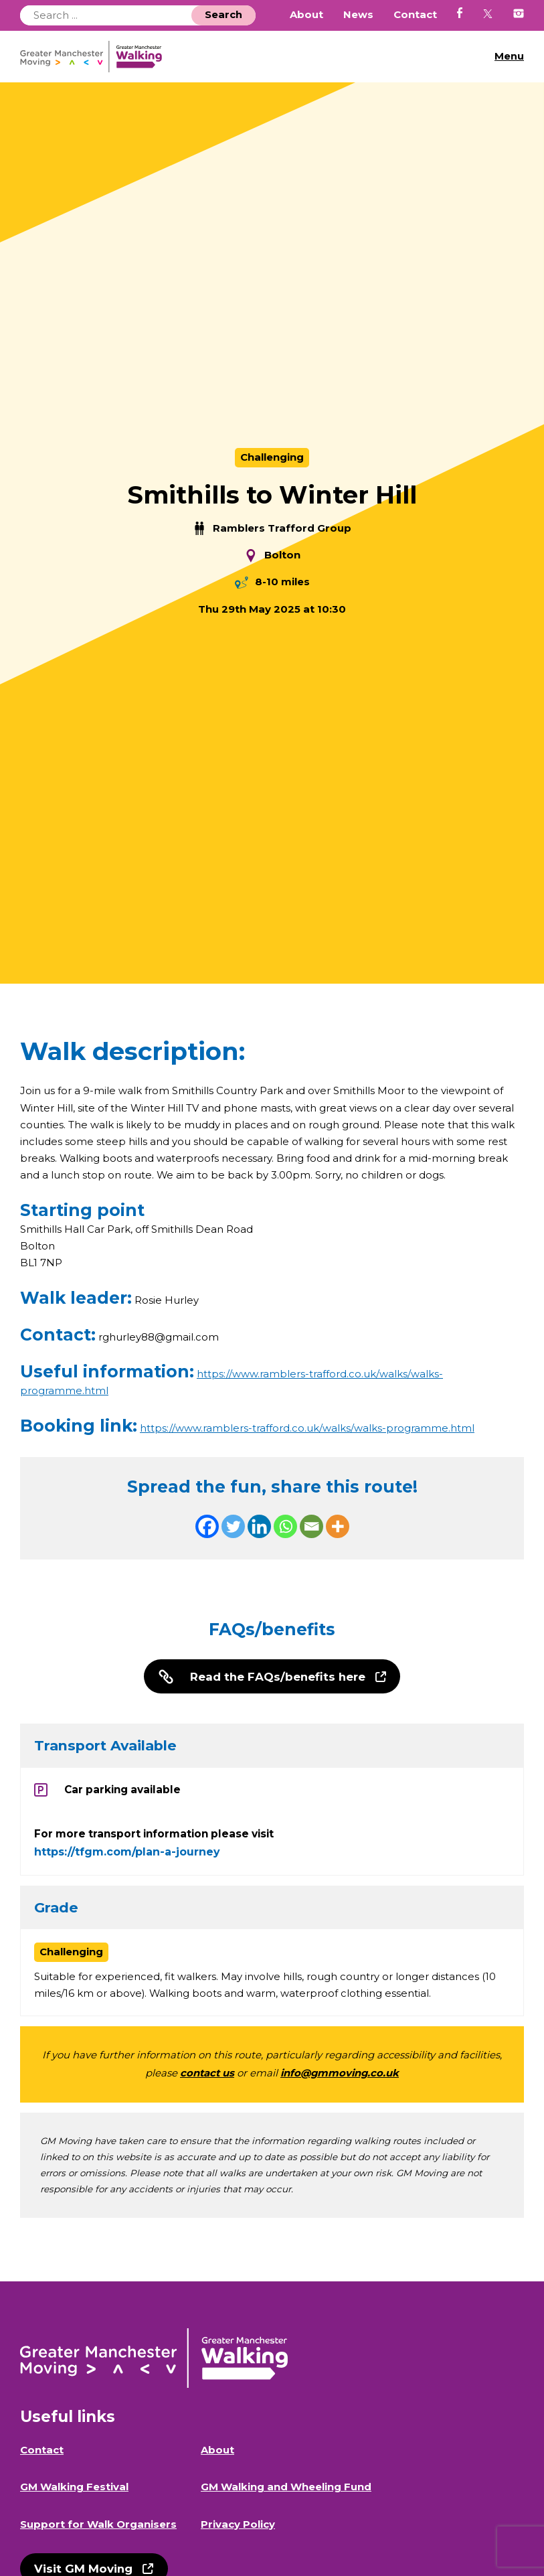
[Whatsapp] (285, 1527)
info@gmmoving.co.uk (339, 2075)
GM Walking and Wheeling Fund (286, 2489)
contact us (207, 2075)
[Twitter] (233, 1527)
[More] (337, 1527)
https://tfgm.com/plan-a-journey (127, 1853)
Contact (415, 15)
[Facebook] (207, 1527)
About (306, 15)
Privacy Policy (238, 2526)
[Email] (311, 1527)
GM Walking (96, 56)
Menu (509, 56)
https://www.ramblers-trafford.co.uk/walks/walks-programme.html (307, 1429)
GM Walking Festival (74, 2489)
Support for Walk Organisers (98, 2526)
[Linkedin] (259, 1527)
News (358, 15)
